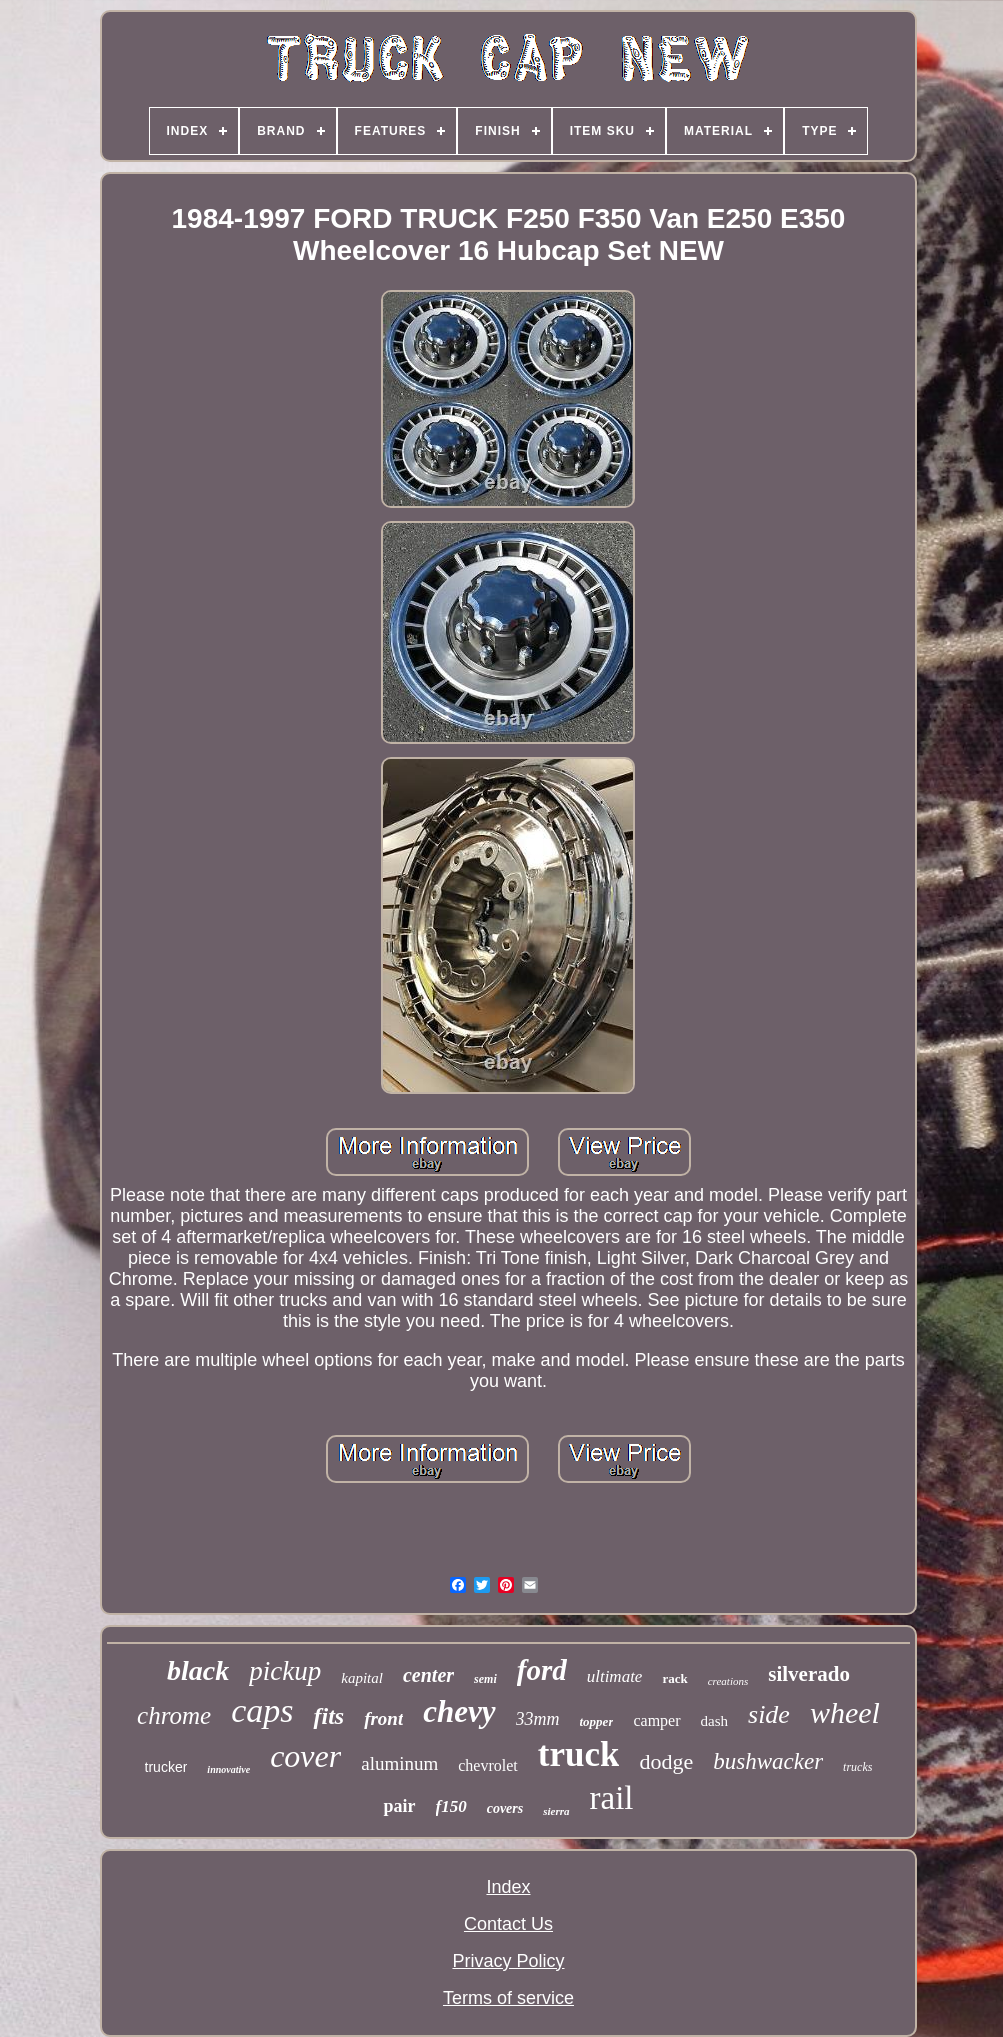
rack (674, 1678)
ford (542, 1670)
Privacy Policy (508, 1961)
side (769, 1714)
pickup (285, 1671)
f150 (451, 1806)
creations (728, 1681)
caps (262, 1710)
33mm (538, 1719)
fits (328, 1716)
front (383, 1718)
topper (597, 1721)
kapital (362, 1678)
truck (579, 1754)
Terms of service (508, 1998)
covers (505, 1808)
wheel (845, 1712)
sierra (556, 1811)
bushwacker (768, 1761)
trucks (857, 1767)
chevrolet (488, 1765)
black (198, 1670)
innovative (228, 1769)
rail (612, 1798)
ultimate (615, 1676)
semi (485, 1679)
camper (656, 1720)
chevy (459, 1711)
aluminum (399, 1763)
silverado (809, 1674)
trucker (166, 1767)
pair (399, 1806)
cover (305, 1756)
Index (508, 1887)
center (428, 1675)
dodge (666, 1761)
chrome (174, 1715)
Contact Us (508, 1924)
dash (715, 1721)
